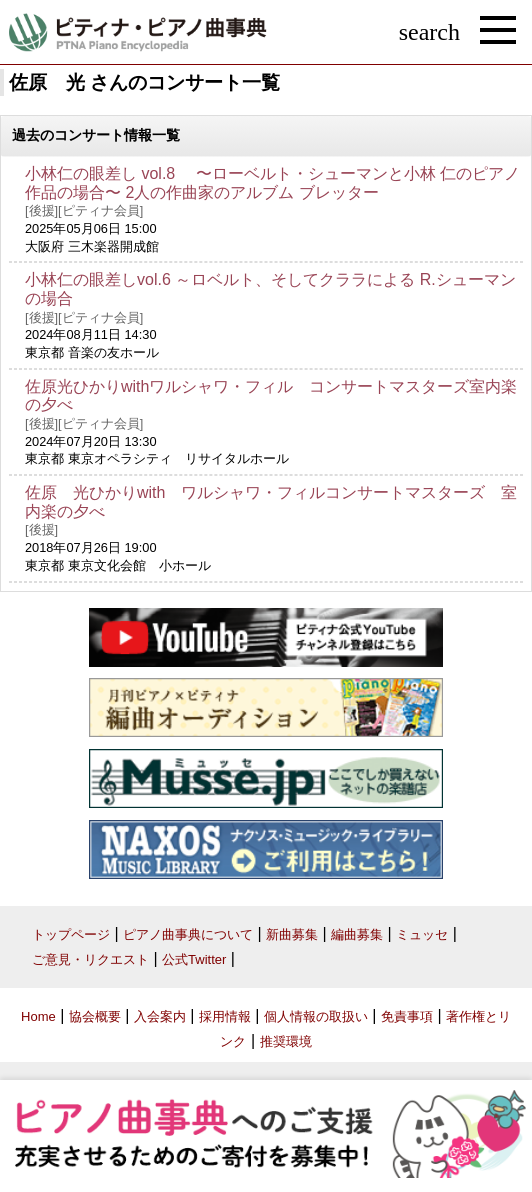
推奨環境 (286, 1041)
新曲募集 (292, 934)
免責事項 (407, 1016)
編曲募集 (357, 934)
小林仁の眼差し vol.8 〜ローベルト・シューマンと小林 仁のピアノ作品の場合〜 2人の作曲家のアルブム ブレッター (272, 183)
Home (38, 1016)
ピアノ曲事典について (188, 934)
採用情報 (225, 1016)
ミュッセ (422, 934)
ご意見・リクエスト (90, 959)
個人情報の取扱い (316, 1016)
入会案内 (160, 1016)
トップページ (71, 934)
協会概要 (95, 1016)
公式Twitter (194, 959)
